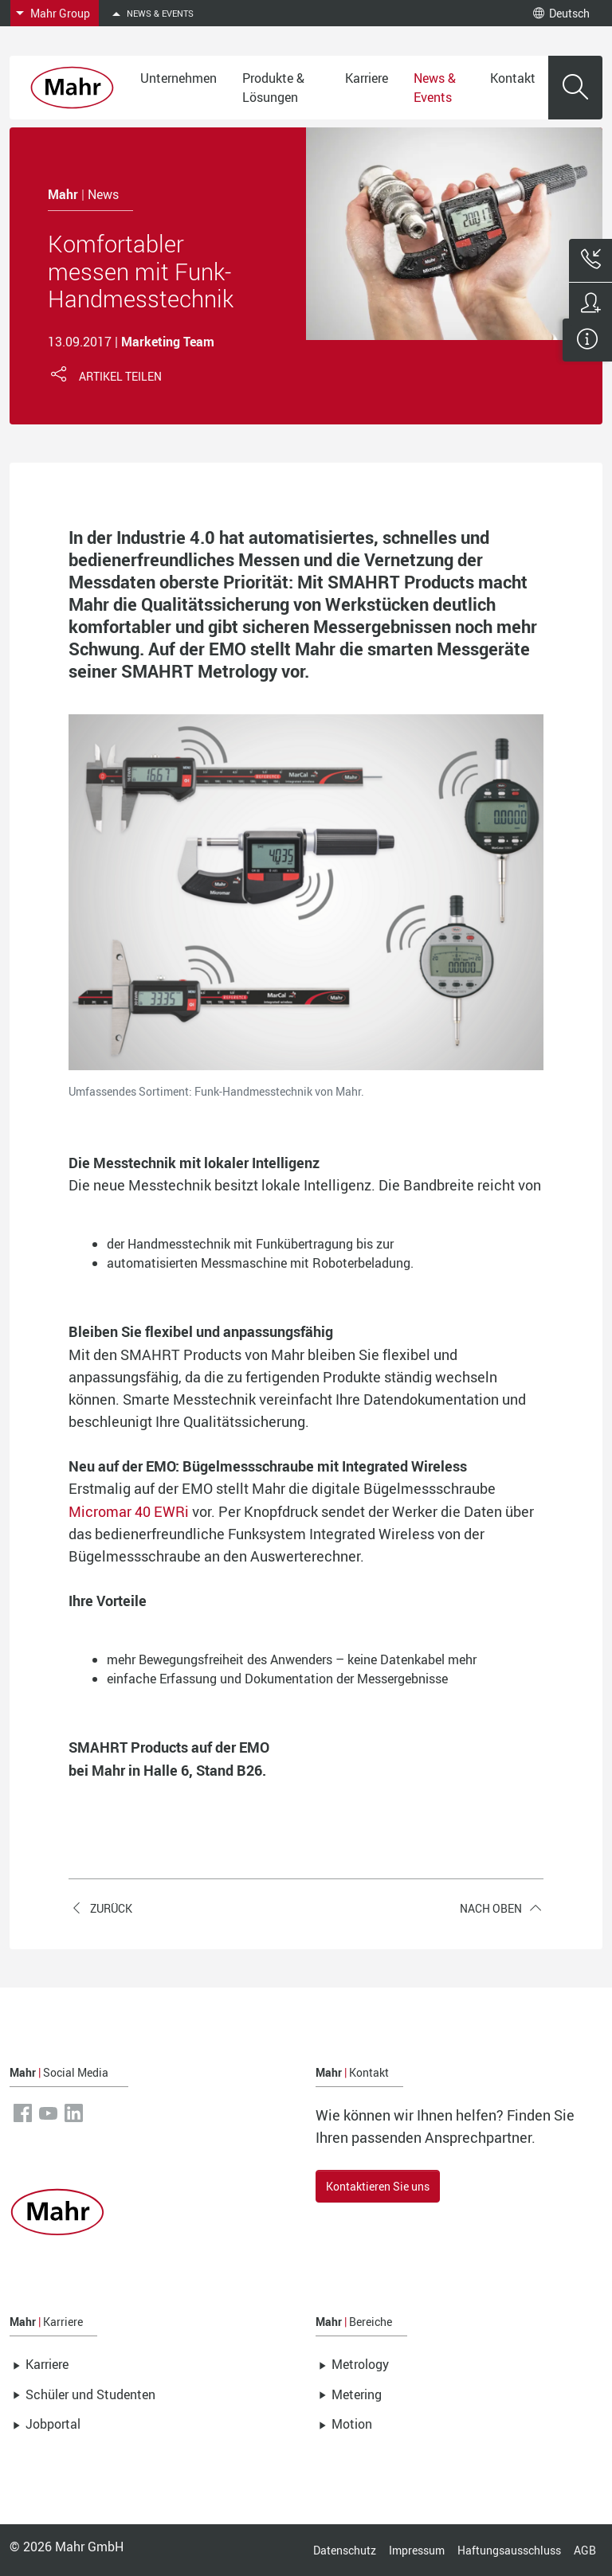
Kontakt (513, 78)
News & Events (435, 87)
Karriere (366, 78)
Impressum (417, 2550)
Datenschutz (344, 2550)
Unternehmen (178, 78)
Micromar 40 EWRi (129, 1511)
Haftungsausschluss (509, 2550)
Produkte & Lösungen (273, 87)
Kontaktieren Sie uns (378, 2186)
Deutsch (561, 13)
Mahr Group (60, 13)
